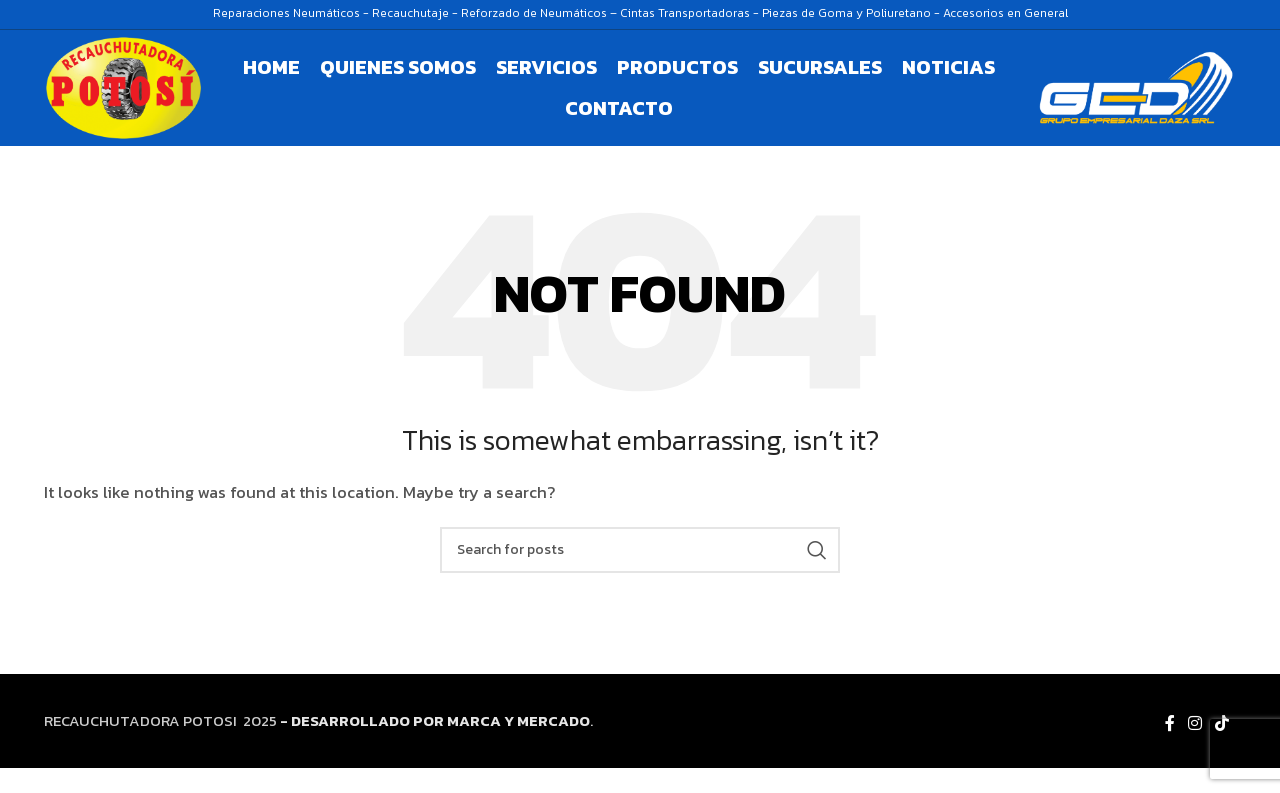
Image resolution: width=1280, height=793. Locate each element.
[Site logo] (141, 99)
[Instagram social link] (1194, 749)
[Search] (640, 575)
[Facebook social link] (1169, 749)
